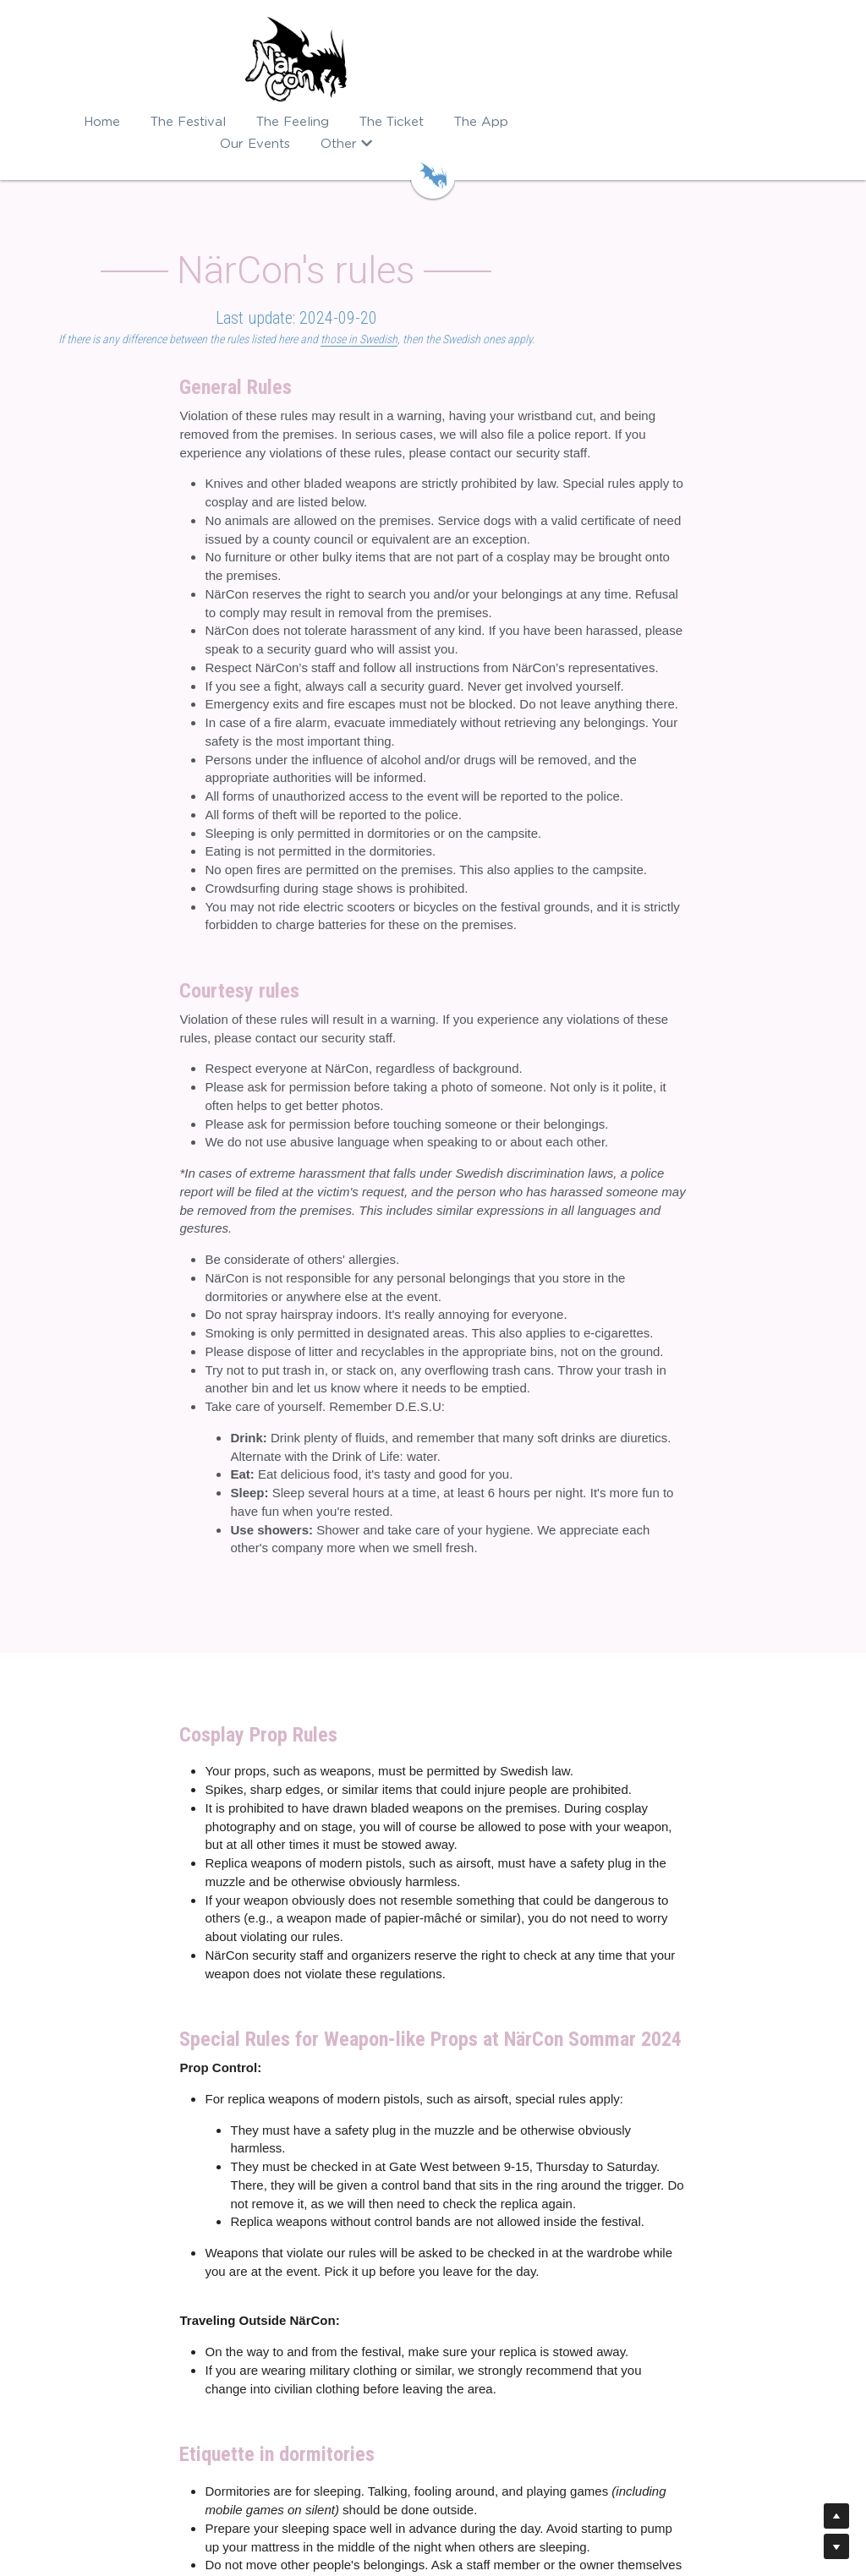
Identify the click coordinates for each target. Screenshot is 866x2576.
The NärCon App (89, 2380)
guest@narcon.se (492, 2413)
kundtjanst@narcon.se (552, 2363)
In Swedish (433, 2491)
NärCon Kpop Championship (319, 2380)
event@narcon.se (490, 2448)
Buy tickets (73, 2363)
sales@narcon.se (539, 2380)
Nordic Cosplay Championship (323, 2363)
